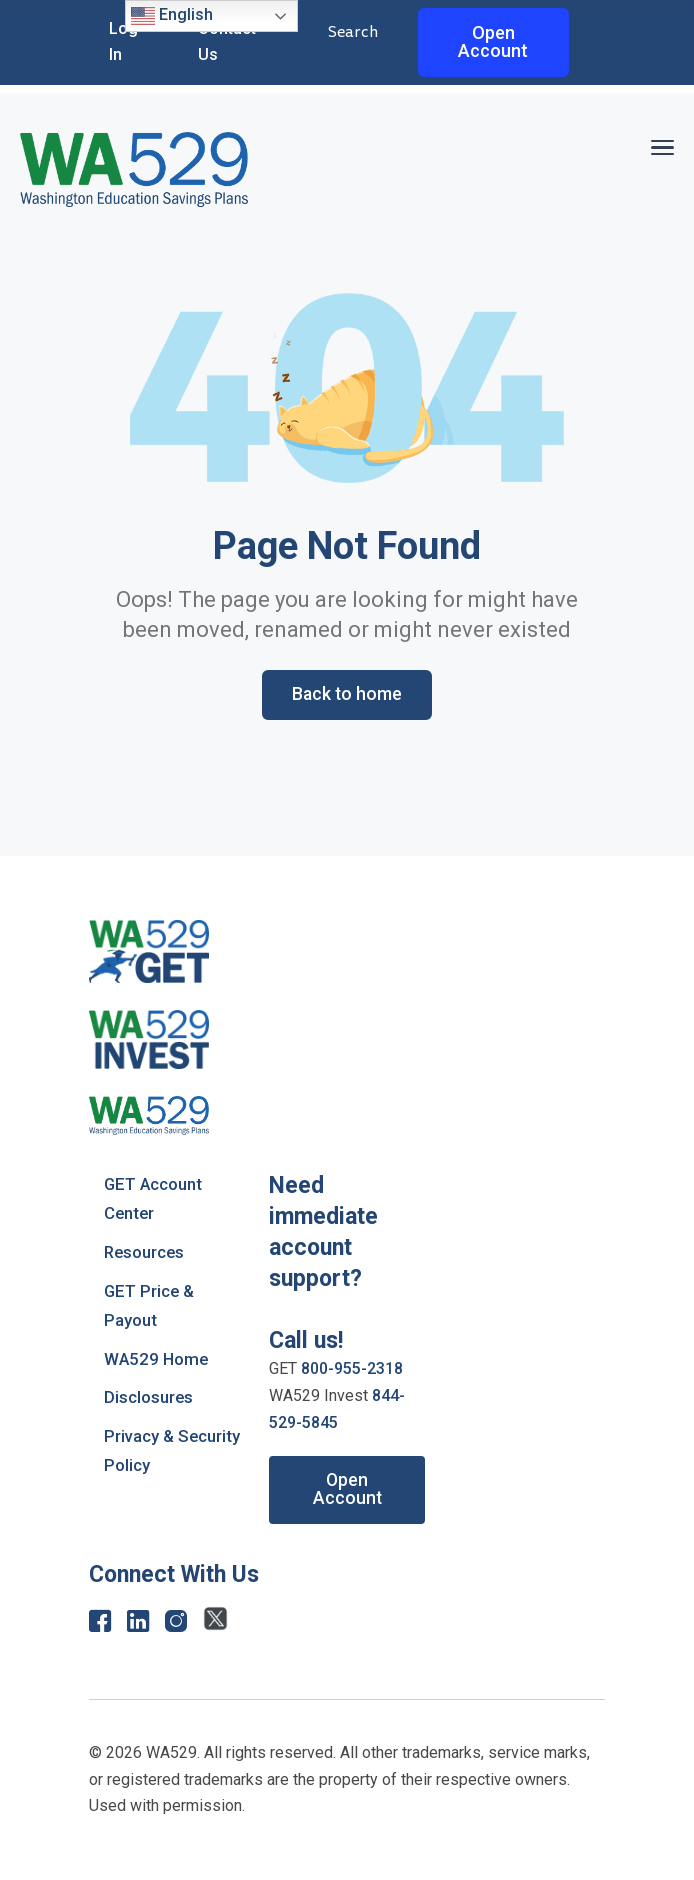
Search (353, 32)
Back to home (347, 694)
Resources (145, 1251)
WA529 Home (157, 1356)
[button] (662, 144)
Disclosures (149, 1395)
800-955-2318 (352, 1369)
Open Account (493, 41)
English (172, 16)
